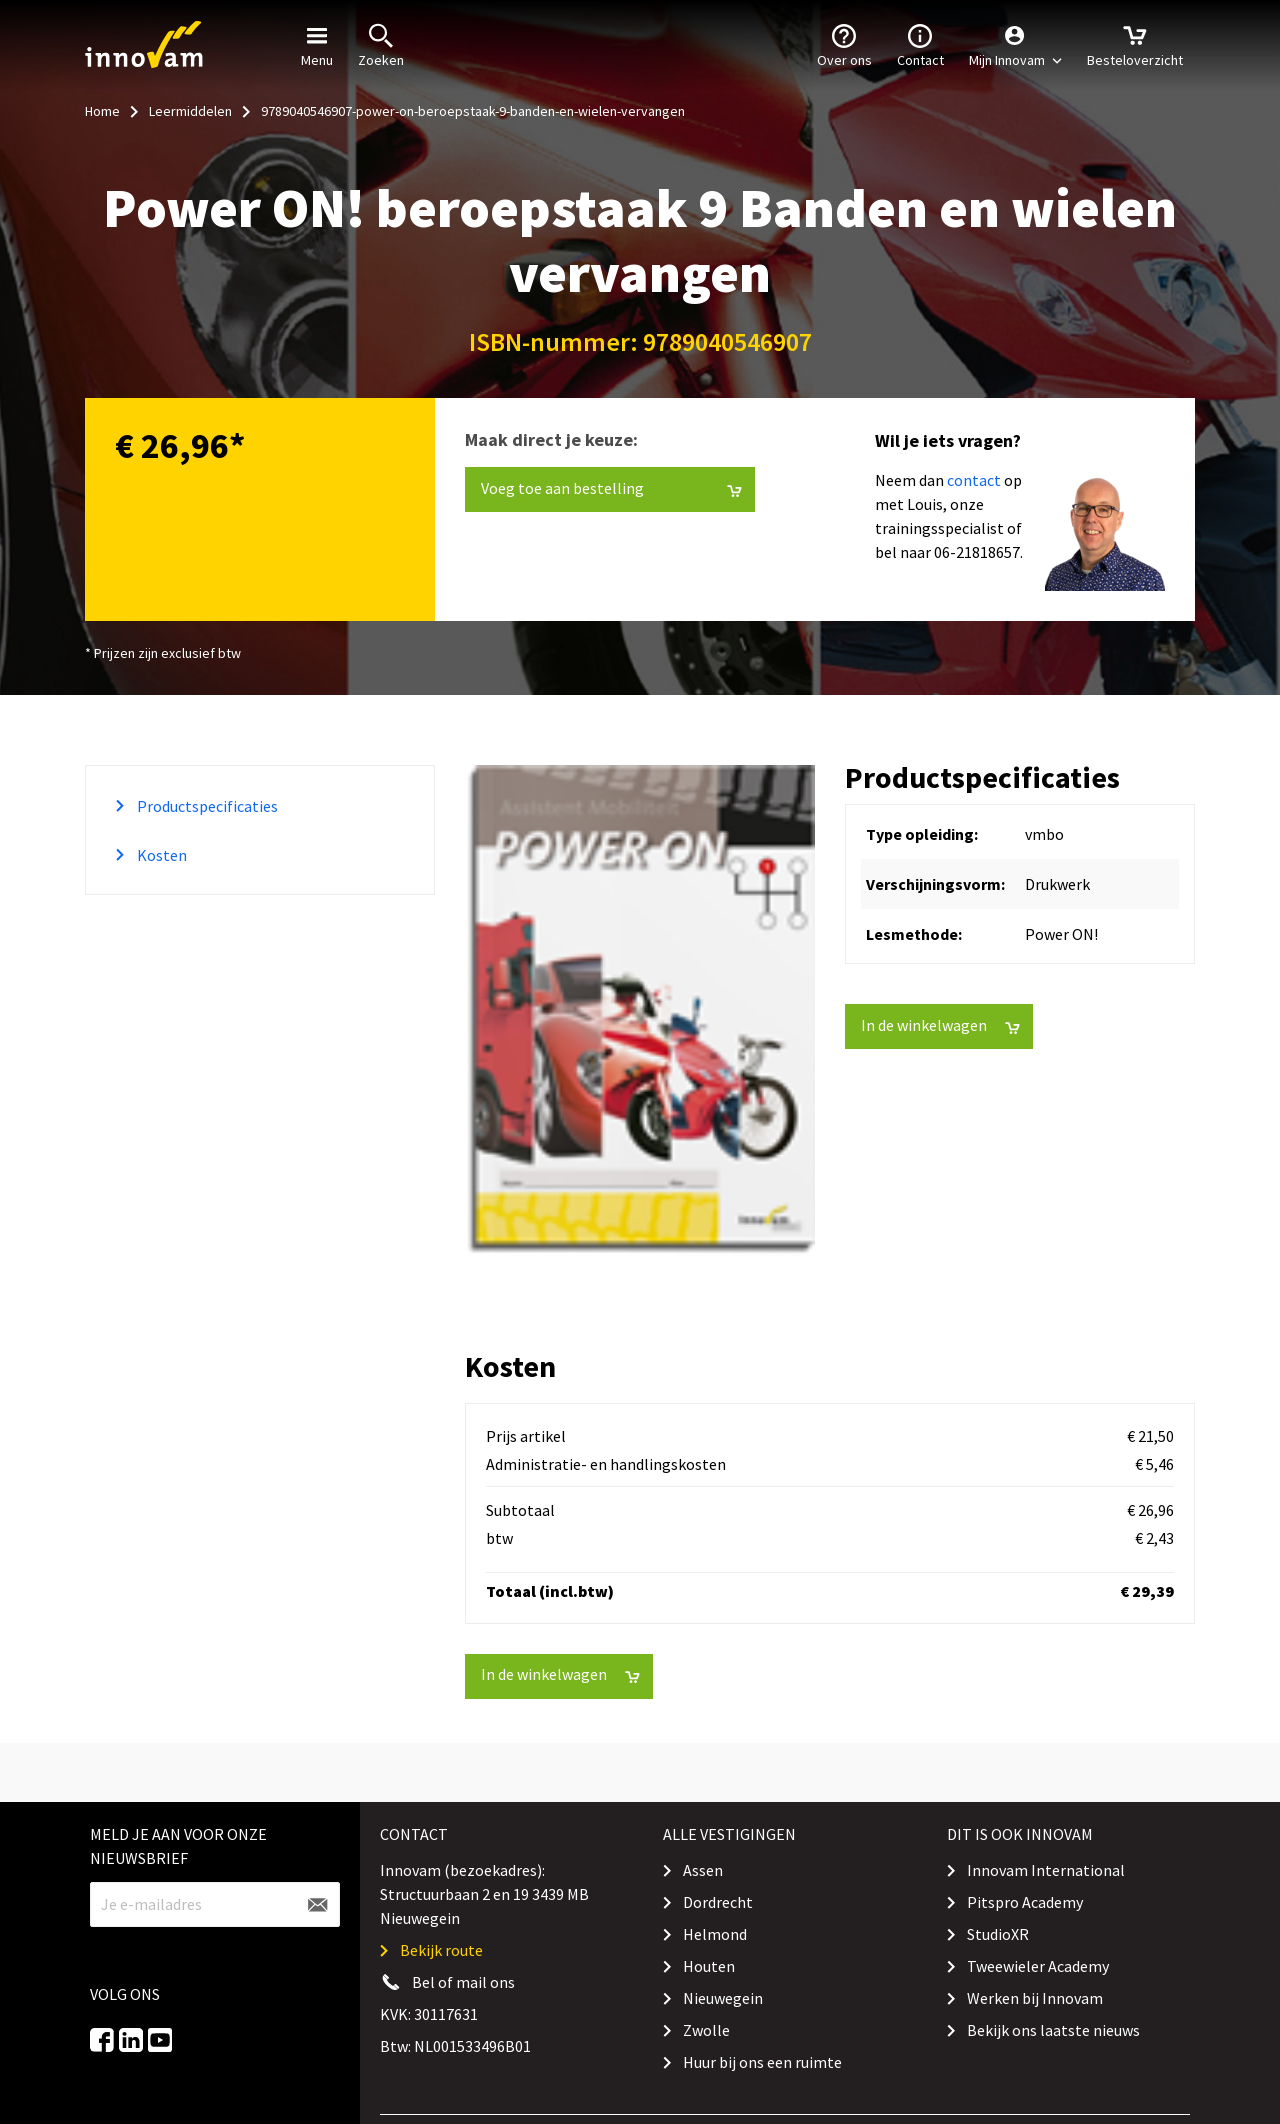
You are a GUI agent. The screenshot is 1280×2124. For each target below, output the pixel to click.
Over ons (844, 44)
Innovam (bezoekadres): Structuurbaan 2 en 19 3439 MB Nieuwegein (484, 1894)
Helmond (715, 1934)
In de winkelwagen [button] (940, 1025)
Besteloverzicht (1135, 44)
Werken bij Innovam (1035, 1998)
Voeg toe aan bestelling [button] (611, 488)
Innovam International (1046, 1870)
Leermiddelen (190, 111)
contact (974, 480)
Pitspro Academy (1025, 1902)
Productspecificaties (206, 806)
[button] (1015, 45)
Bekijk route (441, 1950)
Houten (709, 1966)
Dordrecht (718, 1902)
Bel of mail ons (463, 1982)
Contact (920, 44)
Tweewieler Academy (1038, 1966)
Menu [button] (317, 44)
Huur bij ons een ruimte (762, 2062)
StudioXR (998, 1934)
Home (102, 111)
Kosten (160, 855)
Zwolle (706, 2030)
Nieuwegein (723, 1998)
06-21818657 (977, 552)
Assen (703, 1870)
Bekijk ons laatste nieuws (1053, 2030)
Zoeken (381, 44)
